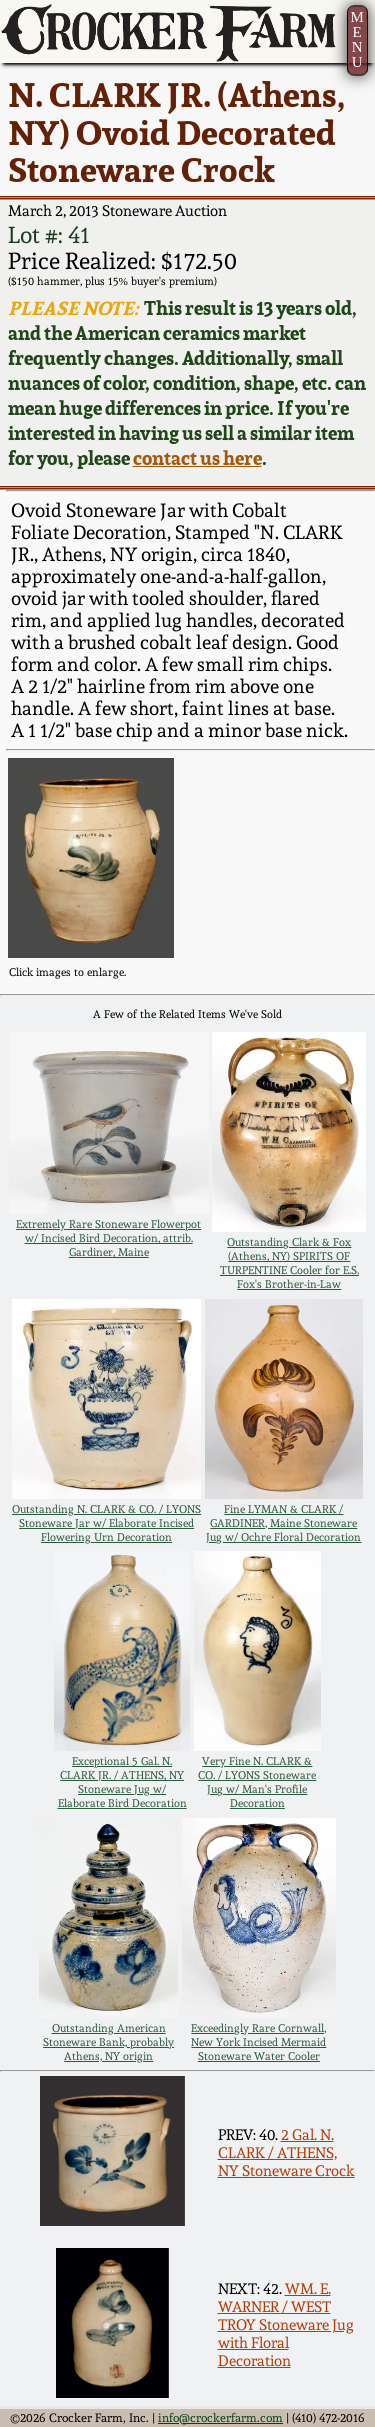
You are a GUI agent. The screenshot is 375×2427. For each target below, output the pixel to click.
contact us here (197, 458)
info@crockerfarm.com (220, 2418)
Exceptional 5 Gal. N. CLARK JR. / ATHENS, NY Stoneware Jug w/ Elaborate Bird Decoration (122, 1782)
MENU (356, 39)
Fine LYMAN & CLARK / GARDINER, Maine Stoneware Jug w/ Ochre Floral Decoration (283, 1523)
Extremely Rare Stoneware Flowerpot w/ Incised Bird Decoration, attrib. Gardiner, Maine (108, 1238)
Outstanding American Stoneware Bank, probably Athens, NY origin (108, 2042)
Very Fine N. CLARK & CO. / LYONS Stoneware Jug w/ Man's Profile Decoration (257, 1782)
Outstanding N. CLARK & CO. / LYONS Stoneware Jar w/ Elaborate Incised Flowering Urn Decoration (106, 1523)
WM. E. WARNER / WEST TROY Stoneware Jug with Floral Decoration (286, 2325)
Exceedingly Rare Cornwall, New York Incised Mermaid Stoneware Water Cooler (258, 2042)
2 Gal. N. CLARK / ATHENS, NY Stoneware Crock (286, 2153)
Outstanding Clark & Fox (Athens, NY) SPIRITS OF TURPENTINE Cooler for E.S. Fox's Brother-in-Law (289, 1263)
